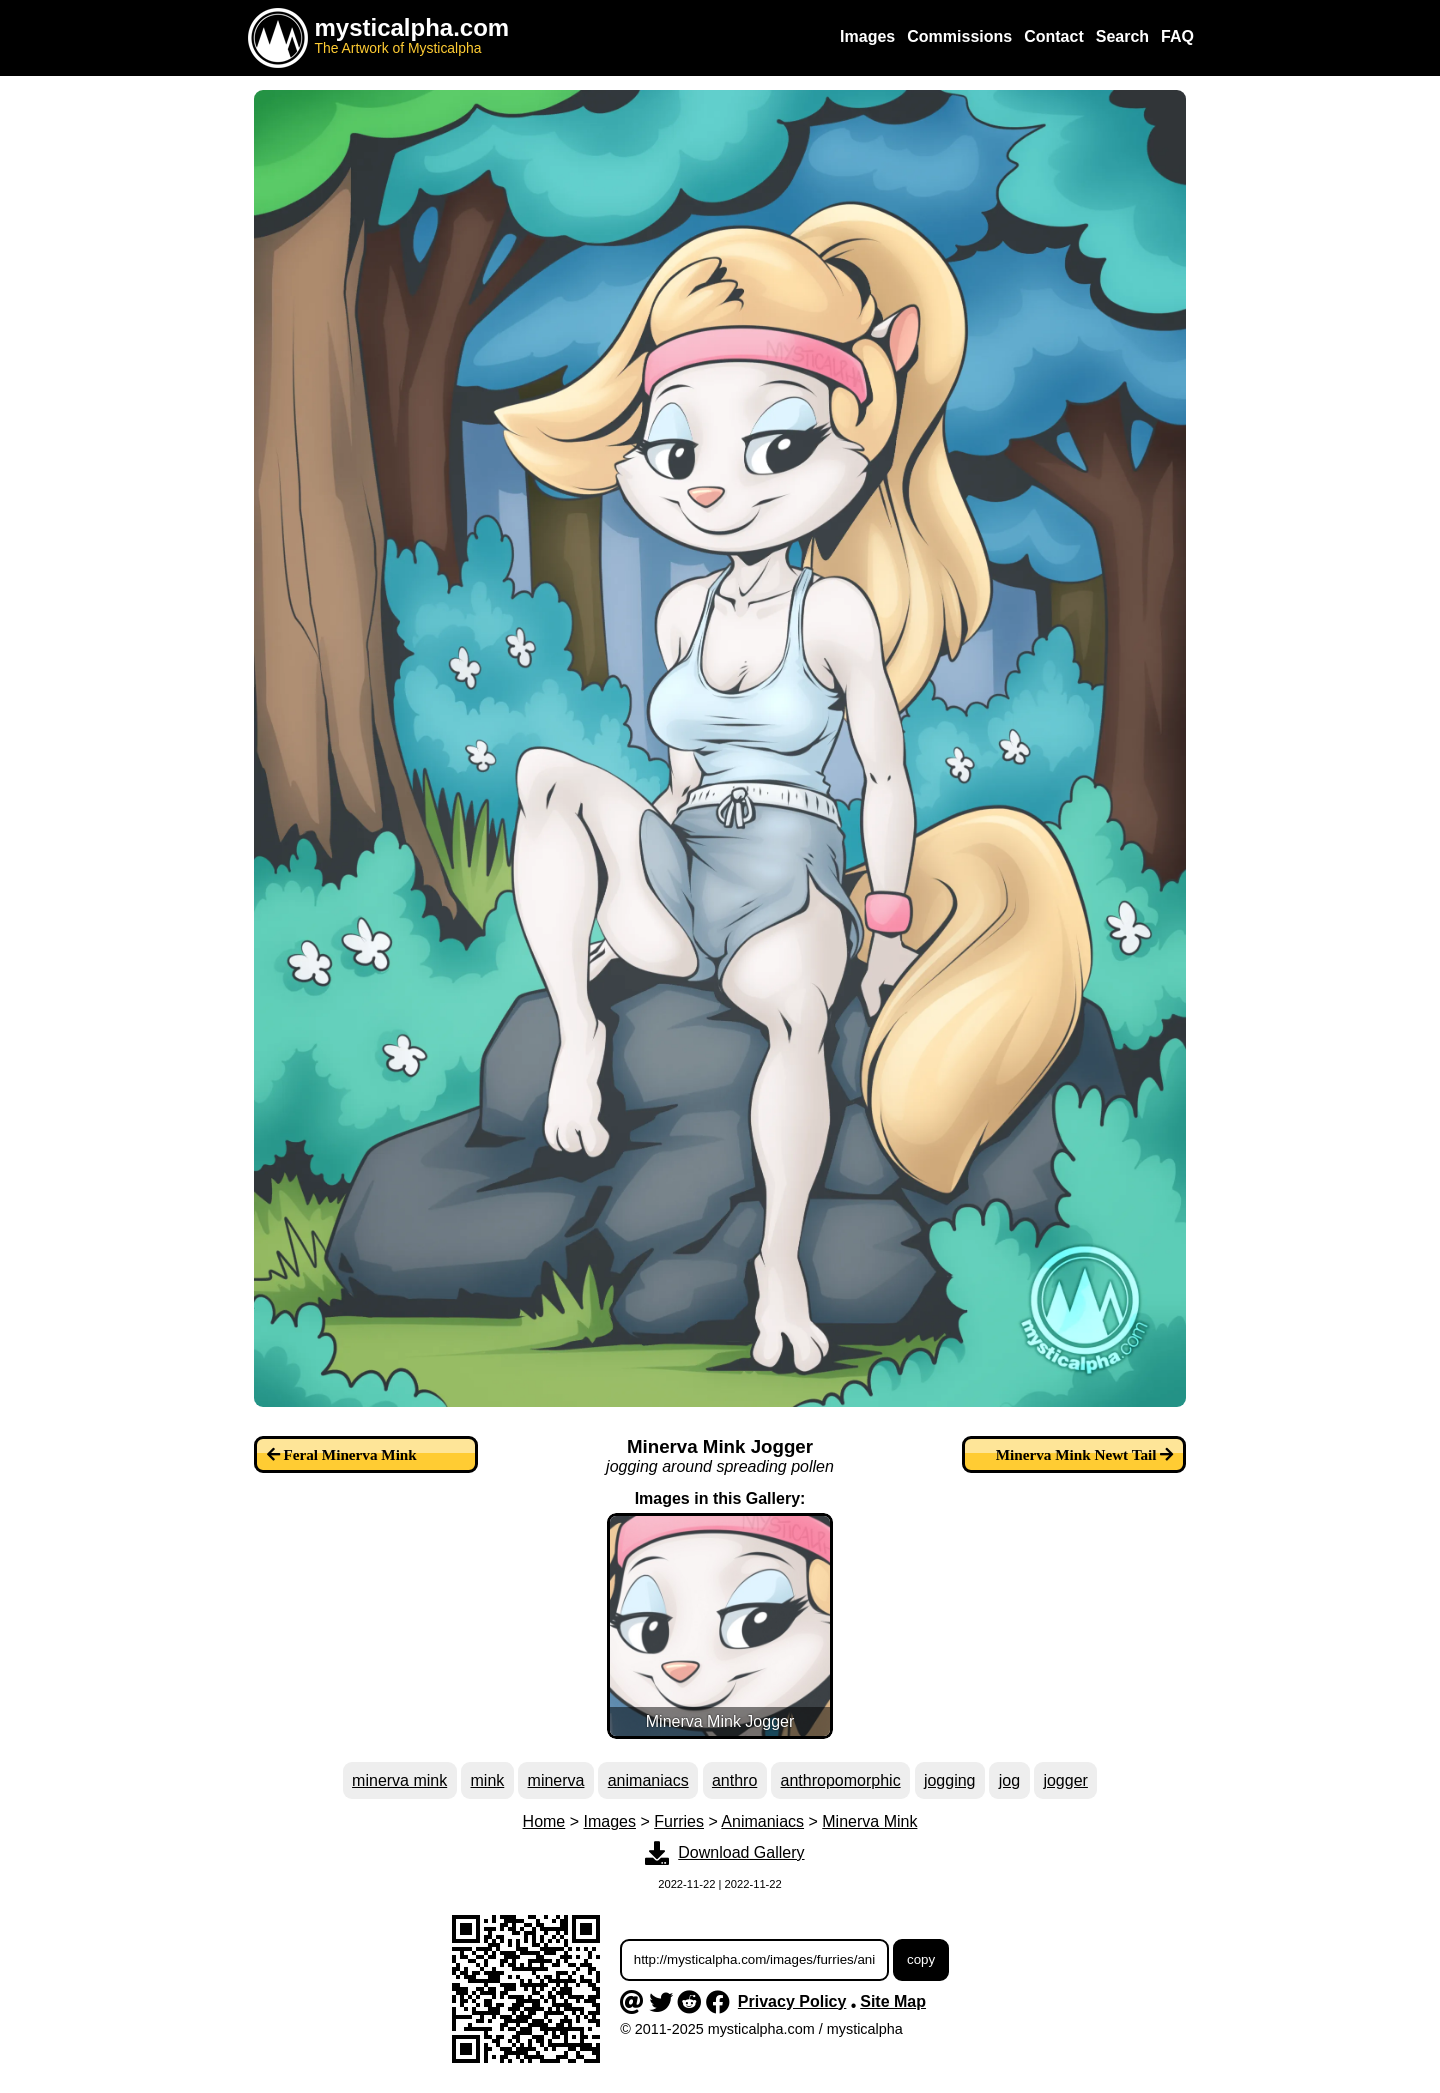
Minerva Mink (869, 1821)
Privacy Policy (792, 2001)
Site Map (893, 2001)
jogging (950, 1780)
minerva (556, 1780)
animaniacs (648, 1780)
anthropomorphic (841, 1780)
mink (488, 1780)
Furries (679, 1821)
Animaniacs (762, 1821)
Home (544, 1821)
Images (610, 1821)
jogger (1065, 1780)
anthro (734, 1780)
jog (1009, 1780)
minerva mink (399, 1780)
